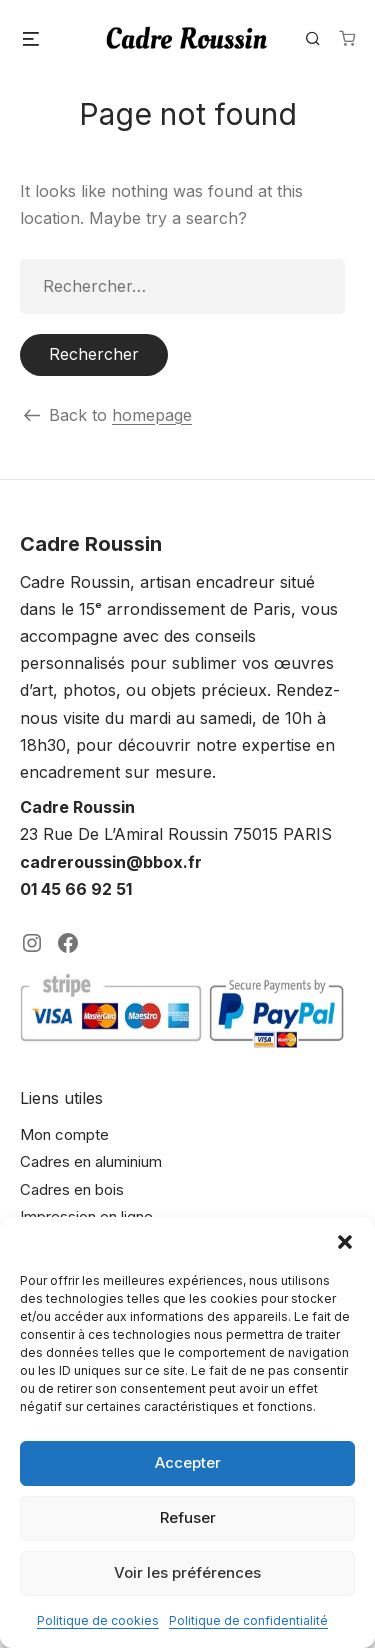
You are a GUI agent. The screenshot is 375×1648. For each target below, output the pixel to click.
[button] (345, 1242)
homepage (152, 415)
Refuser (188, 1517)
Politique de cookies (98, 1620)
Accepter (188, 1462)
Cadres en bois (72, 1189)
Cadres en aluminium (91, 1161)
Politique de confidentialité (248, 1620)
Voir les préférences (187, 1572)
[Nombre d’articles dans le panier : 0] (347, 38)
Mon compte (64, 1134)
